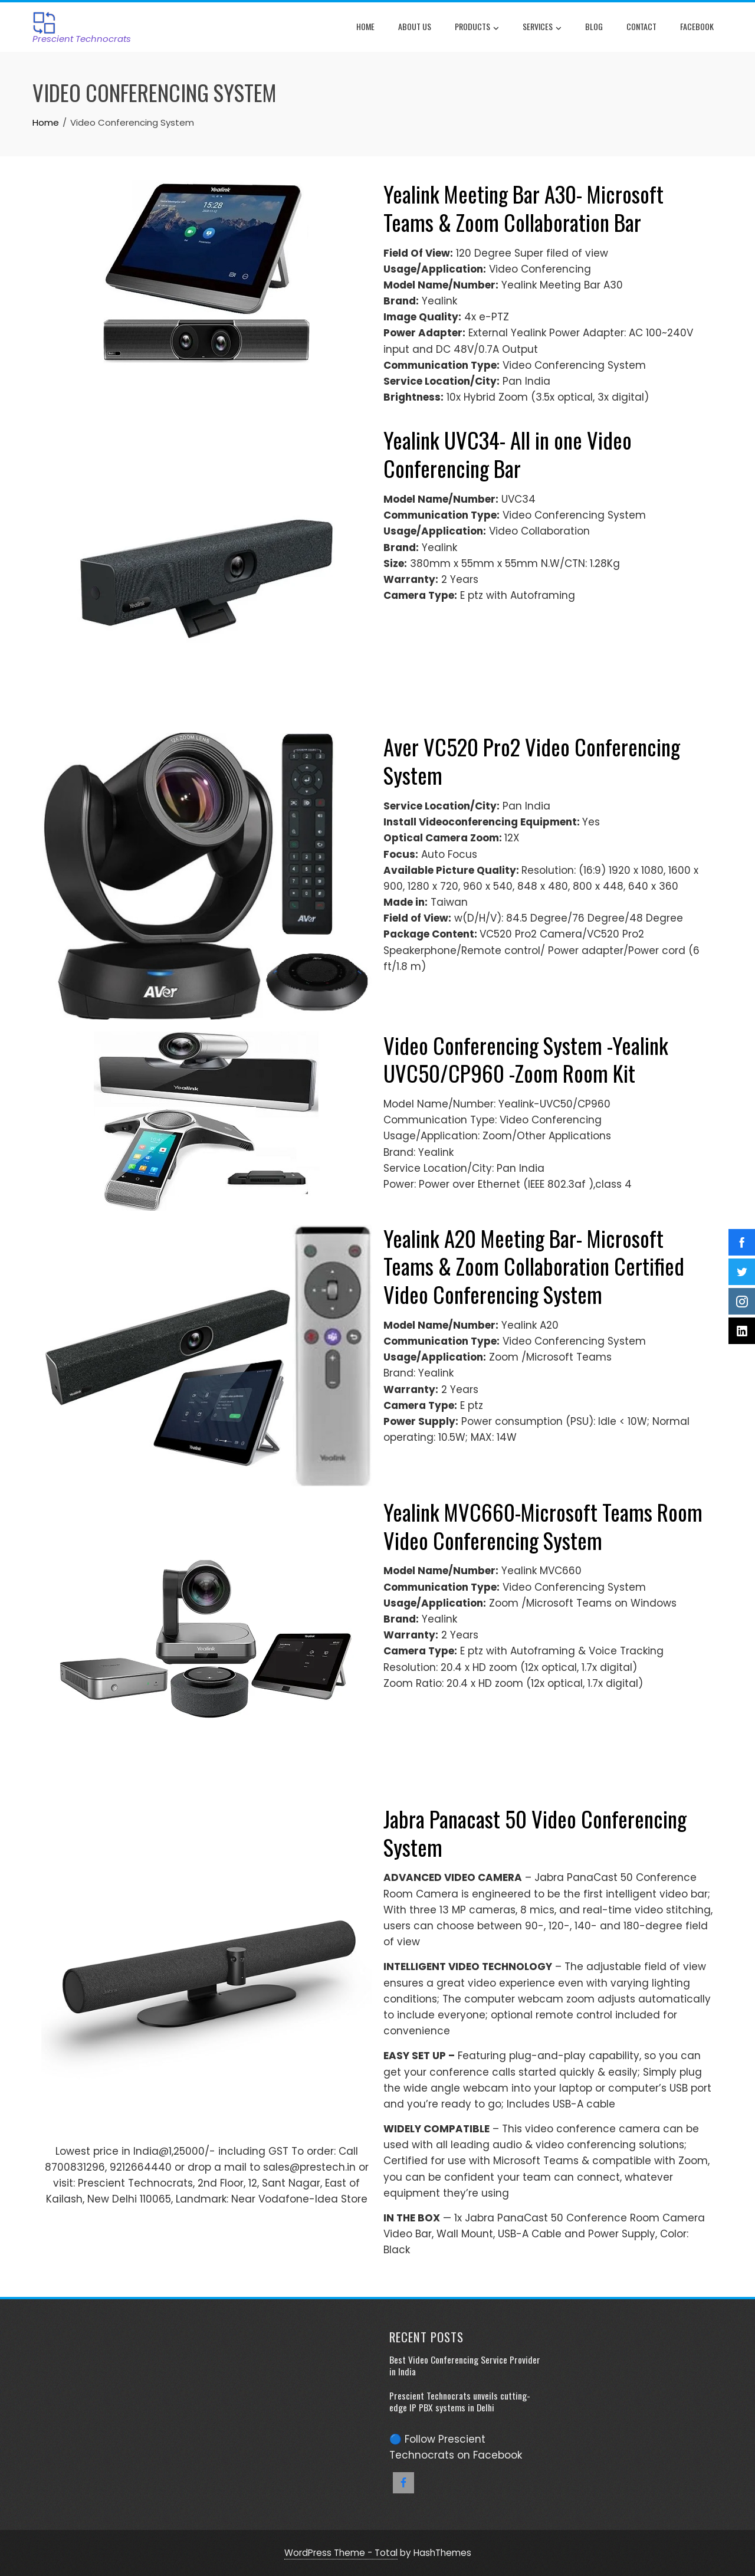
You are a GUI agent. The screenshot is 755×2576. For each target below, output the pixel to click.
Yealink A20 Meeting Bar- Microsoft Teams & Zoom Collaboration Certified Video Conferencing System (533, 1266)
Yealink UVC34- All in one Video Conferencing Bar (507, 454)
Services (542, 27)
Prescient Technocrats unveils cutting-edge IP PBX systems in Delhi (459, 2401)
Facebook (697, 26)
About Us (414, 26)
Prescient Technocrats (81, 38)
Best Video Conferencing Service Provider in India (464, 2365)
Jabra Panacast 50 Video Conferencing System (535, 1832)
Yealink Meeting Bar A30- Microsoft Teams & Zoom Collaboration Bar (523, 208)
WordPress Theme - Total (341, 2552)
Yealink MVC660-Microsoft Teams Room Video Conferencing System (543, 1526)
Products (477, 27)
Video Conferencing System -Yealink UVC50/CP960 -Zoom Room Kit (525, 1059)
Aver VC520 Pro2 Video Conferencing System (531, 760)
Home (365, 26)
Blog (594, 26)
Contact (641, 26)
